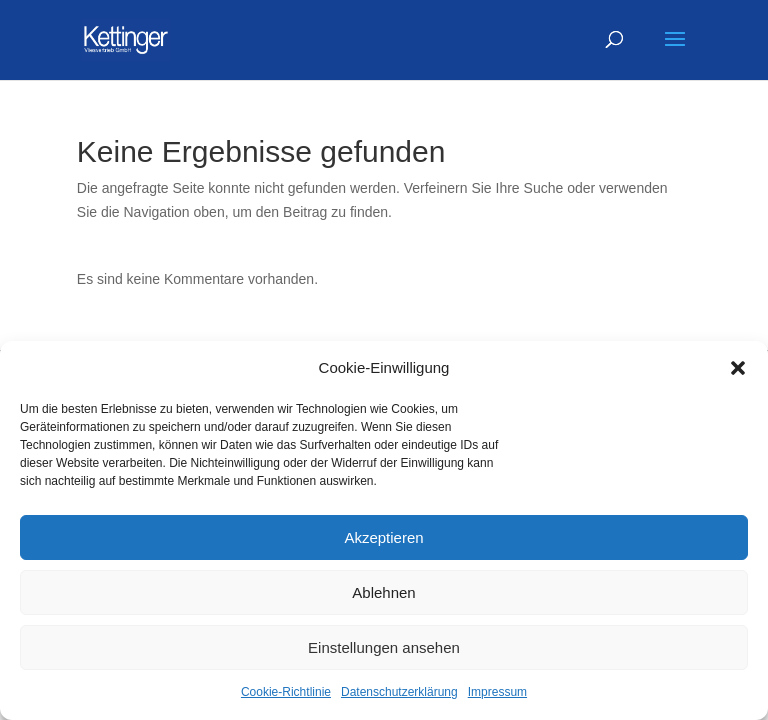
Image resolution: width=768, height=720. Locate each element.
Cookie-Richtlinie (286, 692)
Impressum (497, 692)
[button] (738, 368)
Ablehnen (383, 592)
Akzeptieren (383, 537)
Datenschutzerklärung (399, 692)
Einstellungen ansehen (384, 647)
